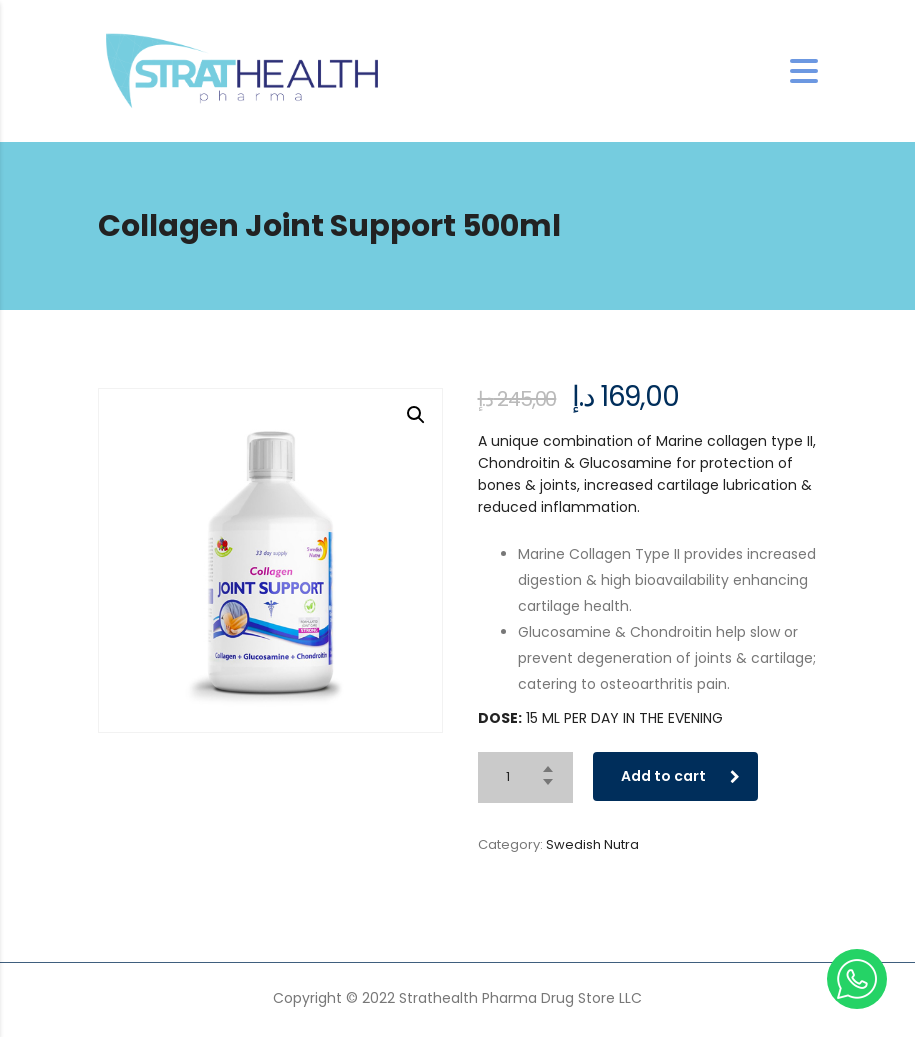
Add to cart (680, 776)
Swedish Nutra (592, 844)
